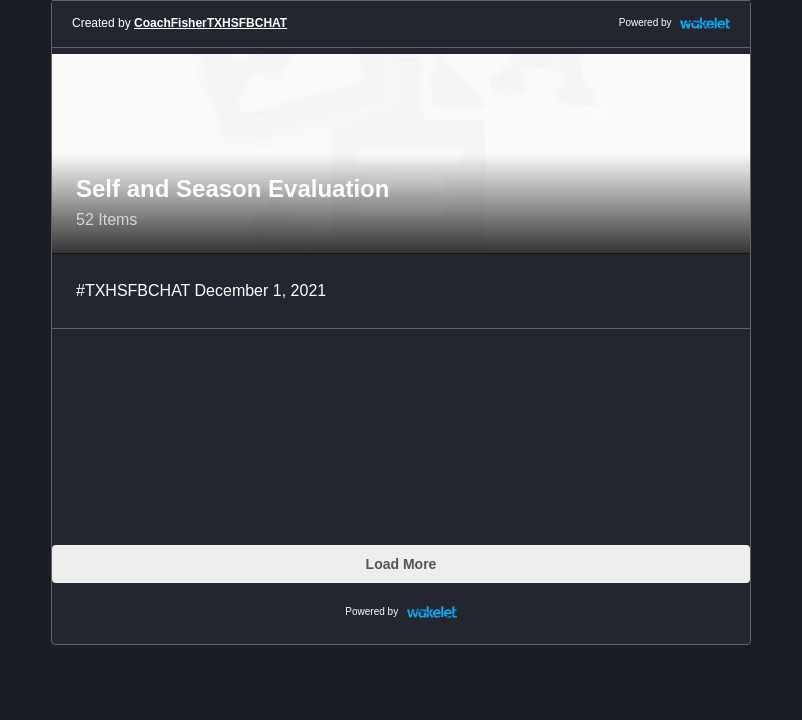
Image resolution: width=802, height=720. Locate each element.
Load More (401, 564)
